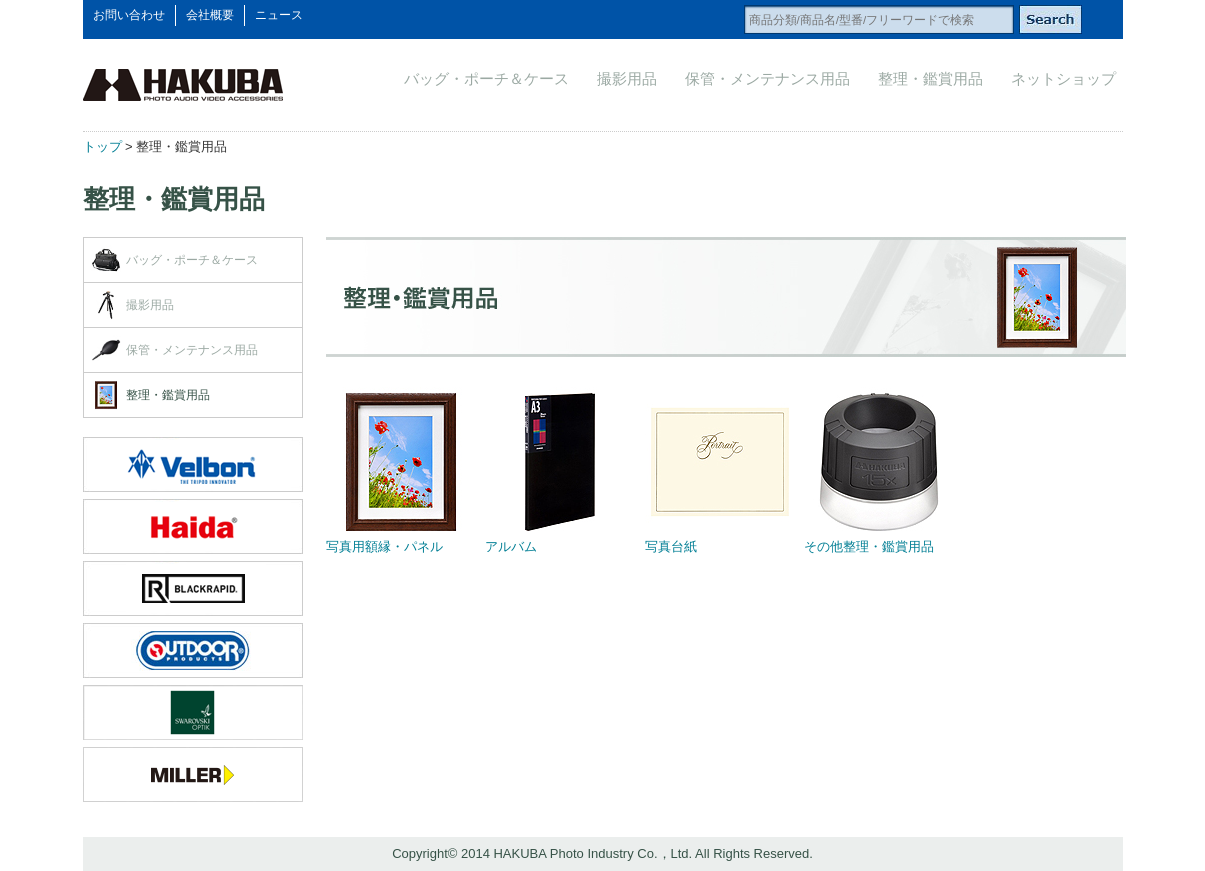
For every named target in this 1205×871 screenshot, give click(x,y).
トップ (102, 146)
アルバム (511, 546)
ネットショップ (1063, 78)
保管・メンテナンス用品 (767, 78)
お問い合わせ (129, 15)
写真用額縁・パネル (384, 546)
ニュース (279, 15)
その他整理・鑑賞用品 (869, 546)
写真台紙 (671, 546)
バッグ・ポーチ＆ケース (486, 78)
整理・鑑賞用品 (930, 78)
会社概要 (210, 15)
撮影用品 (627, 78)
